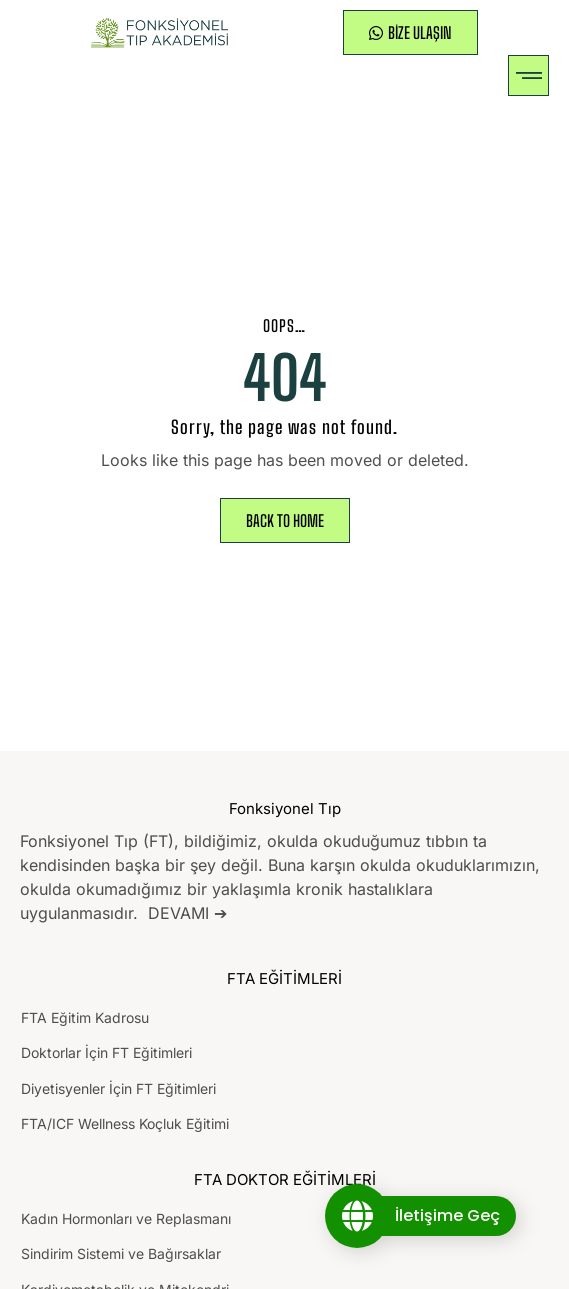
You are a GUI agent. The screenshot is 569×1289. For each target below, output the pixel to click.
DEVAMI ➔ (187, 913)
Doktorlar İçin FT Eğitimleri (106, 1052)
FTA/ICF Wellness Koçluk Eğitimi (125, 1123)
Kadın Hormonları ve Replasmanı (126, 1218)
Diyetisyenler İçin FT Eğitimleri (118, 1088)
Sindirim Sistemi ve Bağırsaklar (121, 1253)
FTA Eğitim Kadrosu (85, 1017)
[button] (528, 75)
